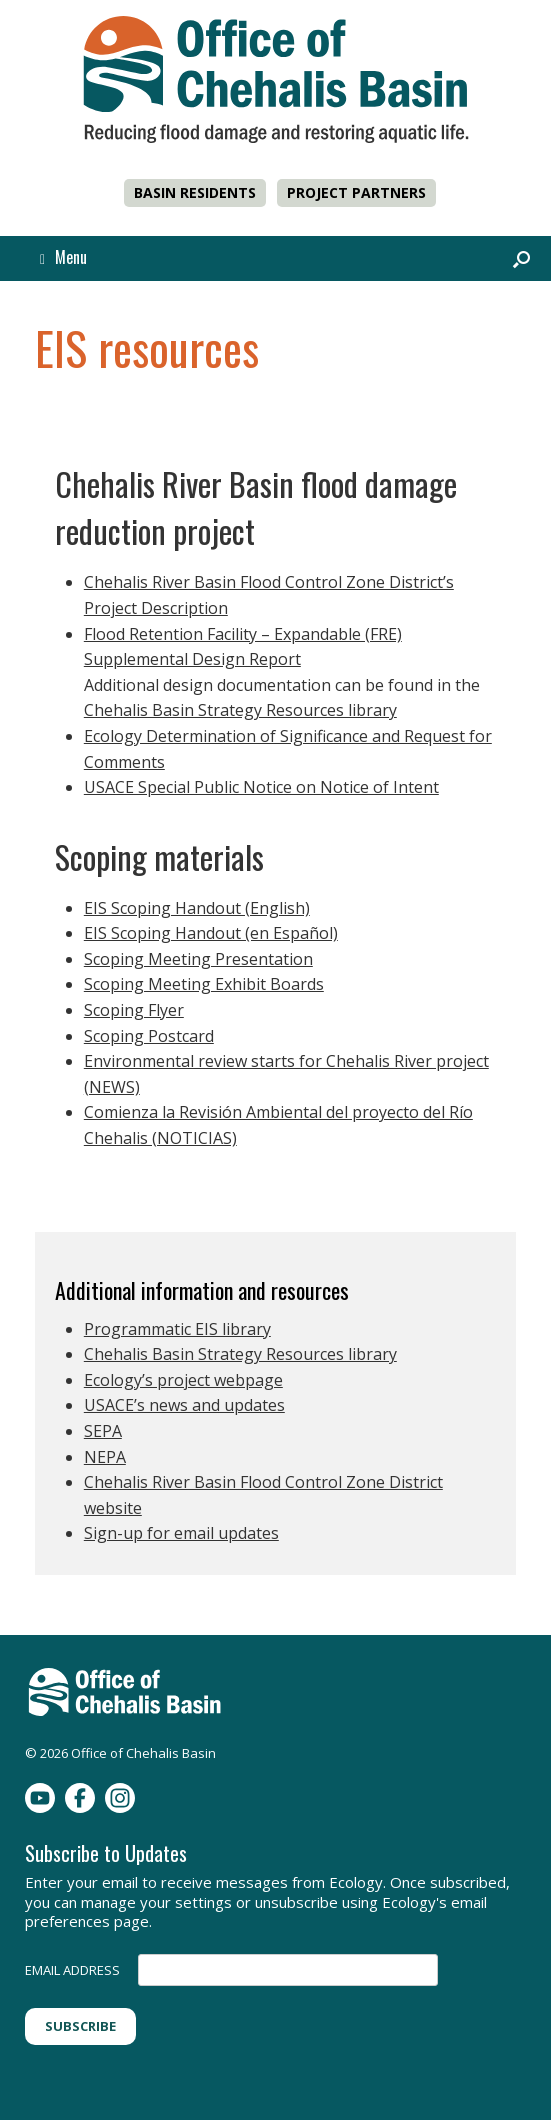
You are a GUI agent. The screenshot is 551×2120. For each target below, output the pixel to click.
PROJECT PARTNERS (356, 192)
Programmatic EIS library (177, 1329)
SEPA (103, 1431)
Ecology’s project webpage (183, 1380)
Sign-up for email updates (181, 1533)
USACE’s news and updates (184, 1405)
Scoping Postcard (149, 1036)
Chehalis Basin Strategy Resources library (240, 710)
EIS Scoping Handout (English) (197, 908)
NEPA (105, 1457)
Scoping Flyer (134, 1010)
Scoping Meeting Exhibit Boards (204, 984)
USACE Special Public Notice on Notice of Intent (261, 787)
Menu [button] (63, 257)
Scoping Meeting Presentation (198, 959)
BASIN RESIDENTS (195, 192)
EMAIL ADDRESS (72, 1970)
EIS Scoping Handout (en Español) (211, 933)
